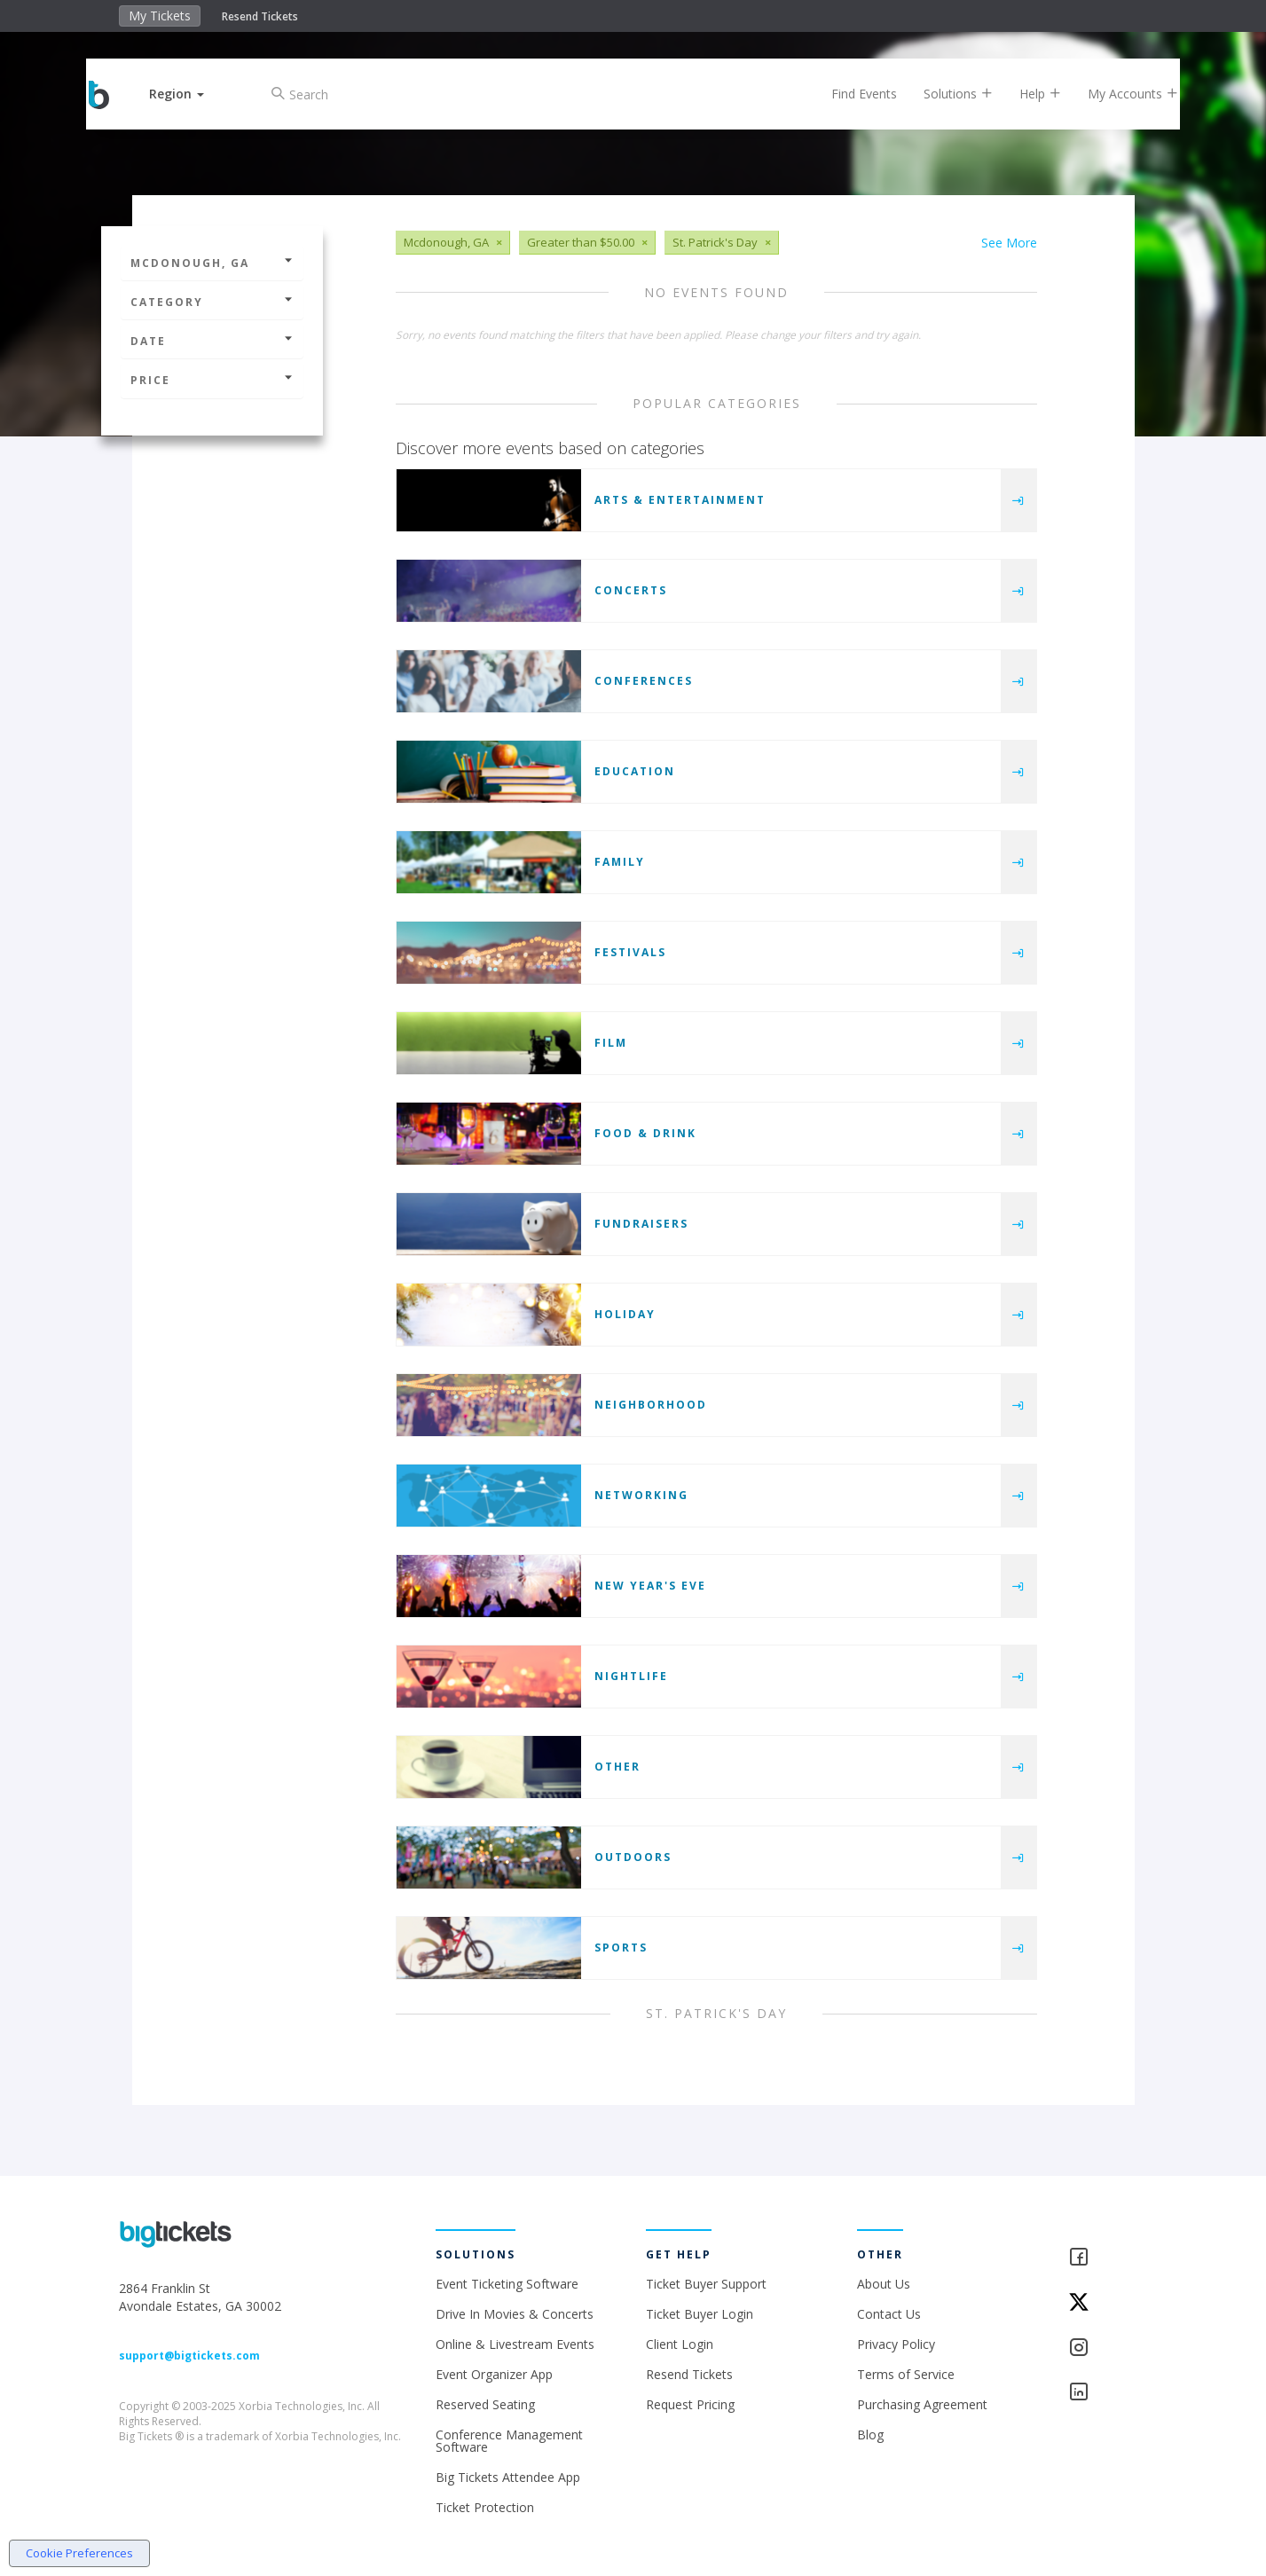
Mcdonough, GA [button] (212, 263)
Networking (641, 1495)
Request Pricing (690, 2404)
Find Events (849, 93)
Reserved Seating (485, 2404)
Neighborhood (650, 1404)
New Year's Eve (650, 1585)
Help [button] (1025, 93)
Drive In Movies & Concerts (515, 2313)
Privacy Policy (896, 2344)
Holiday (625, 1314)
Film (610, 1042)
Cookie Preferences (79, 2553)
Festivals (630, 952)
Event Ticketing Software (507, 2283)
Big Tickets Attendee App (508, 2477)
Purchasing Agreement (922, 2404)
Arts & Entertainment (680, 499)
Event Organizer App (494, 2374)
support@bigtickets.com (189, 2355)
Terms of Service (906, 2374)
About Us (883, 2283)
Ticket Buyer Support (706, 2283)
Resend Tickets (260, 16)
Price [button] (212, 380)
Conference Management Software (509, 2440)
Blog (870, 2434)
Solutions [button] (943, 93)
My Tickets (160, 15)
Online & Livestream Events (515, 2344)
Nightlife (631, 1676)
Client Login (679, 2344)
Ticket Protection (485, 2507)
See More (1009, 242)
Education (634, 771)
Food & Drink (645, 1133)
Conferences (643, 680)
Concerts (630, 590)
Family (619, 861)
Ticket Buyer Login (699, 2313)
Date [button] (212, 341)
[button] (191, 93)
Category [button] (212, 302)
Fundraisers (641, 1223)
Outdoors (633, 1857)
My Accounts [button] (1118, 93)
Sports (621, 1947)
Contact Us (889, 2313)
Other (617, 1766)
